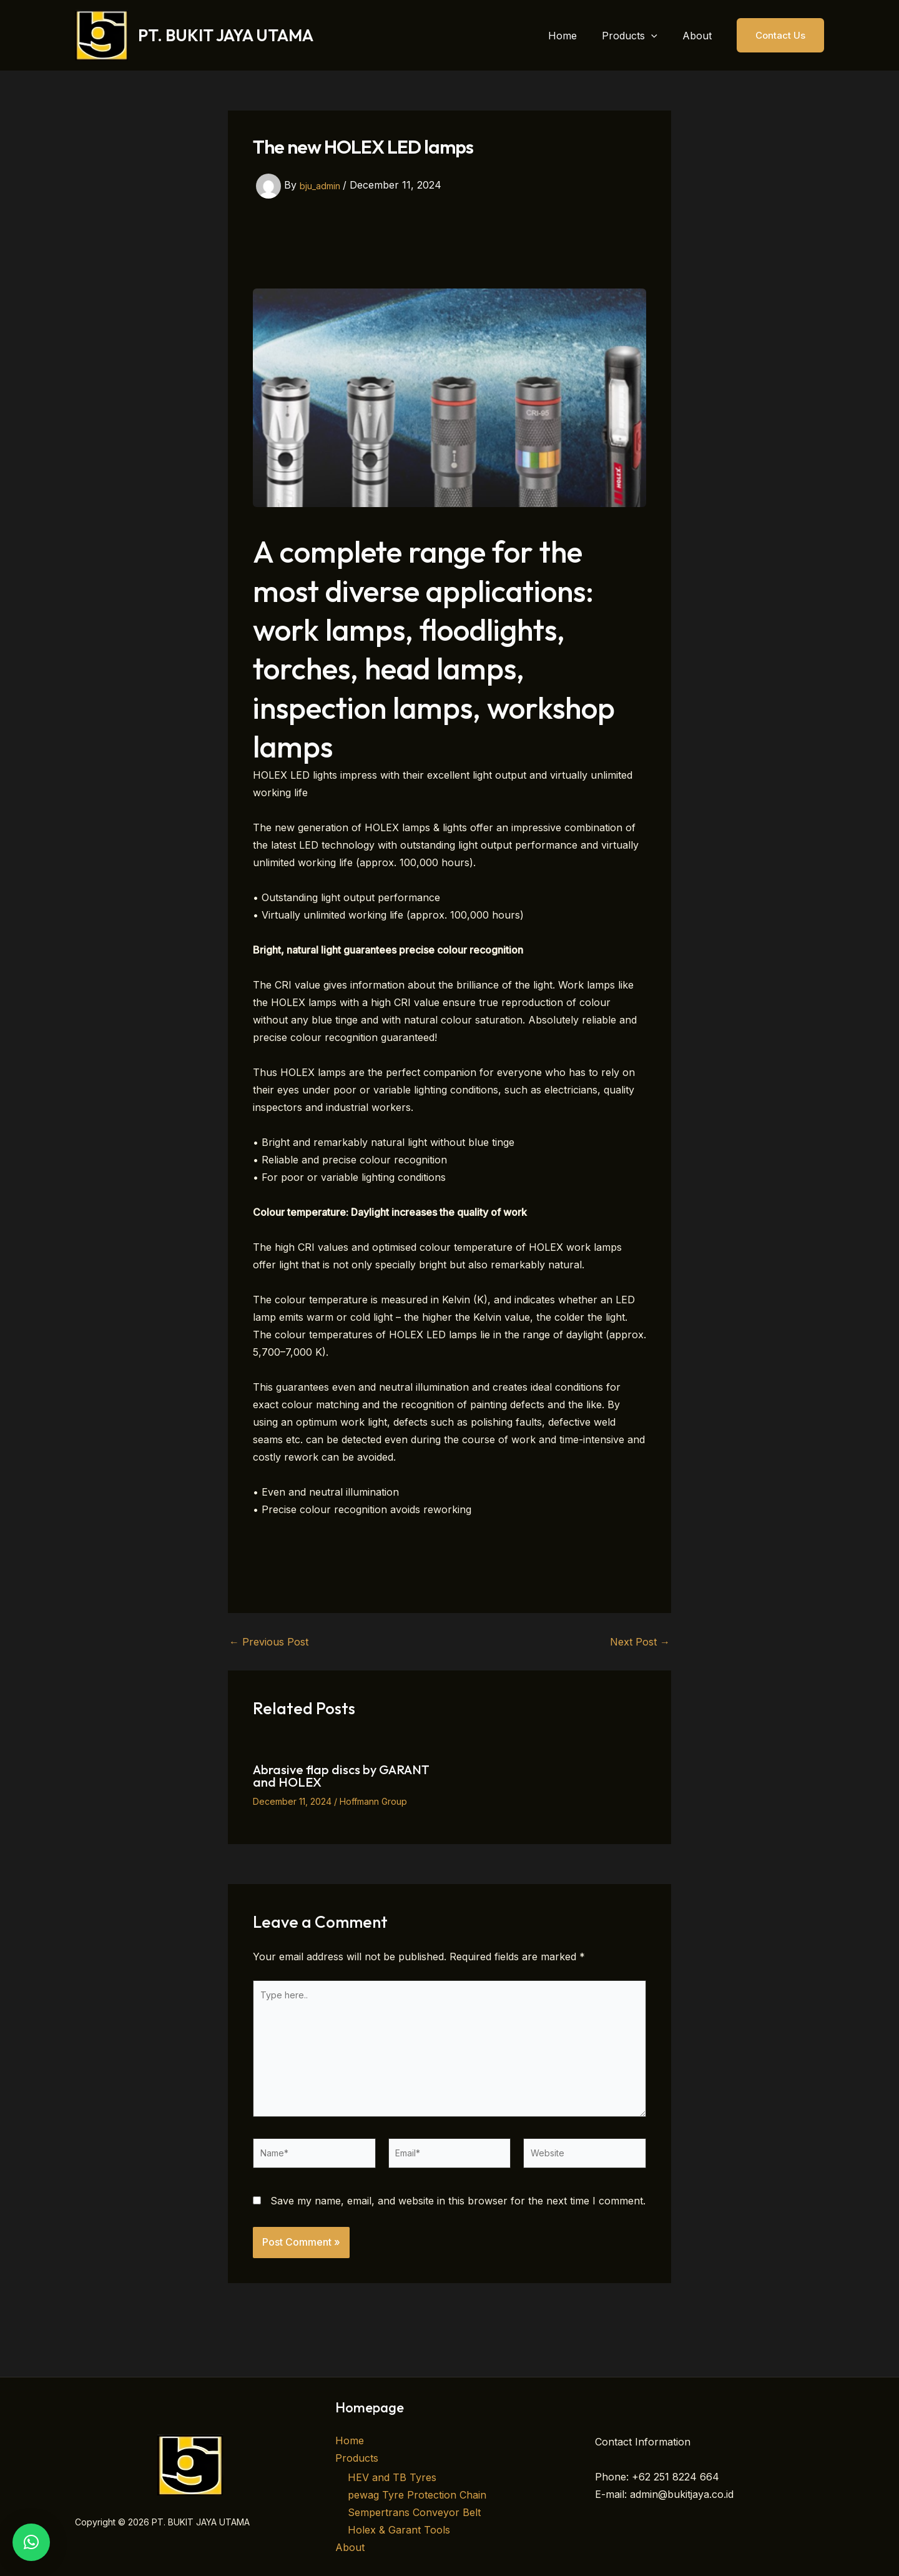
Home (349, 2440)
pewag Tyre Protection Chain (417, 2495)
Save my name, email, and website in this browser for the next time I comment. (458, 2224)
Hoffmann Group (373, 1801)
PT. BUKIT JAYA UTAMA (225, 35)
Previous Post (268, 1642)
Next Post (640, 1642)
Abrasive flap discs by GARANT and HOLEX (341, 1776)
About (350, 2547)
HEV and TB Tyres (392, 2477)
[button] (658, 36)
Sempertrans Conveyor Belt (414, 2512)
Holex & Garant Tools (399, 2530)
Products (356, 2457)
